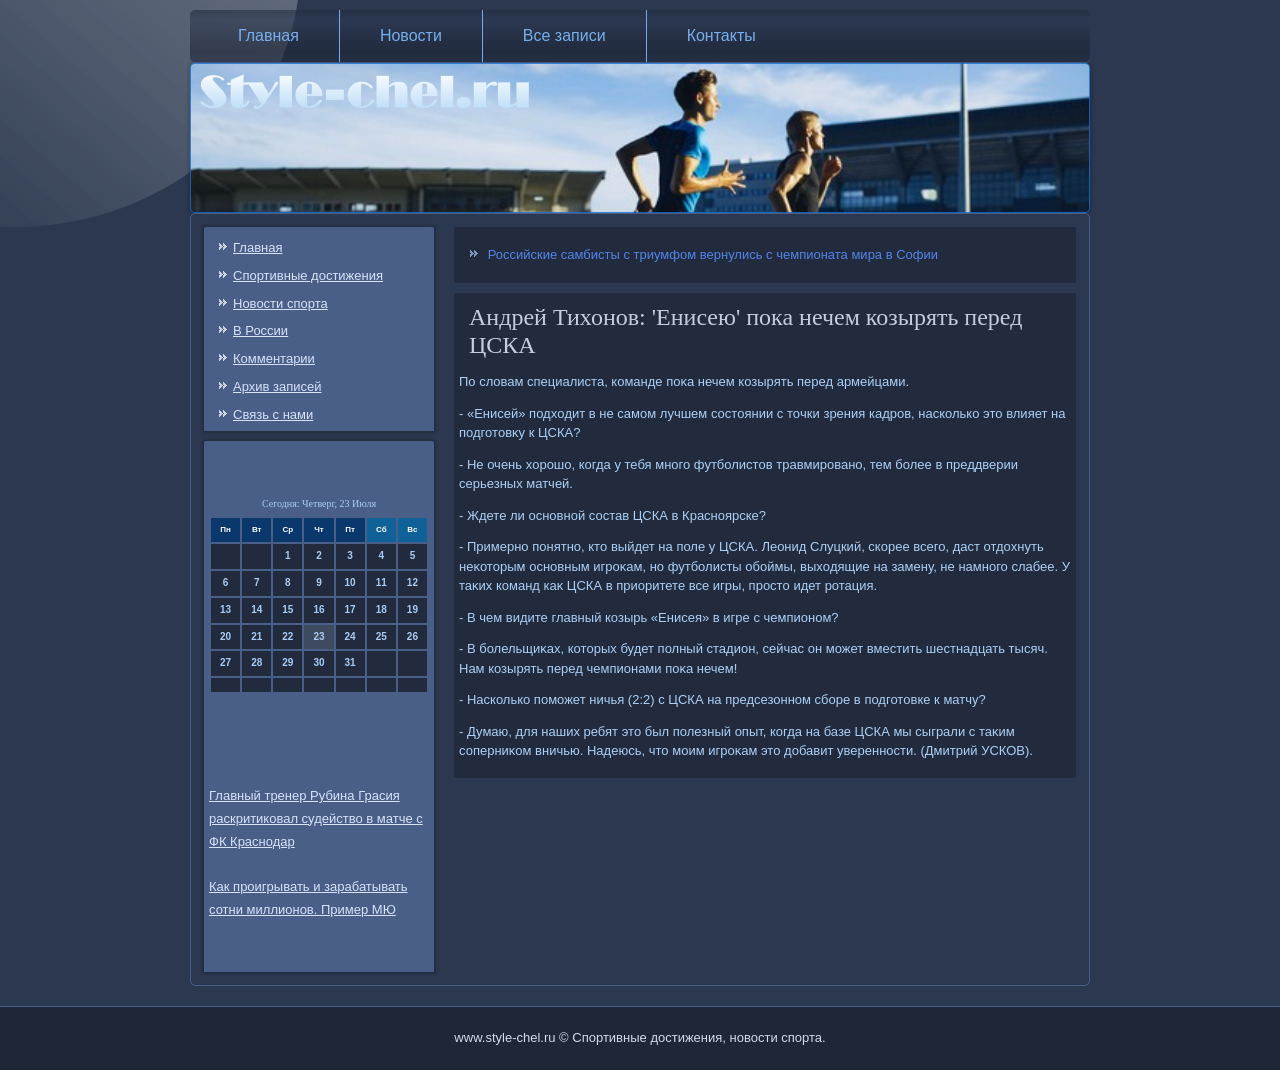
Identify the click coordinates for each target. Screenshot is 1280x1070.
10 (350, 582)
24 (350, 636)
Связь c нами (273, 414)
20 (225, 636)
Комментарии (274, 358)
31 (350, 662)
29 (287, 662)
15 (287, 609)
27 (225, 662)
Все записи (564, 35)
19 (412, 609)
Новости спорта (280, 303)
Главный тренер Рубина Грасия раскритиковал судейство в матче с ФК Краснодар (316, 818)
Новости (411, 35)
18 (381, 609)
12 (412, 582)
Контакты (721, 35)
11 (381, 582)
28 (256, 662)
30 (318, 662)
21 (256, 636)
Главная (268, 35)
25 (381, 636)
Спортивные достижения (308, 275)
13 (225, 609)
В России (260, 330)
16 (318, 609)
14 (256, 609)
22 (287, 636)
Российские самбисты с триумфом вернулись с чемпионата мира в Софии (713, 254)
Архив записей (277, 386)
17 (350, 609)
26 (412, 636)
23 (318, 636)
